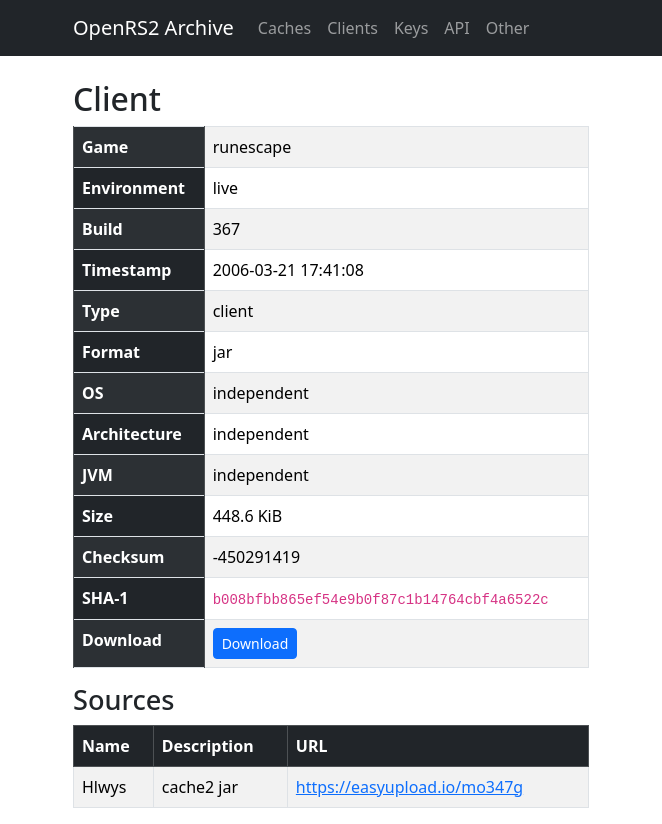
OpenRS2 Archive (153, 27)
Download (255, 643)
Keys (411, 28)
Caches (284, 28)
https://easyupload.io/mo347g (409, 787)
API (456, 28)
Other (508, 28)
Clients (352, 28)
